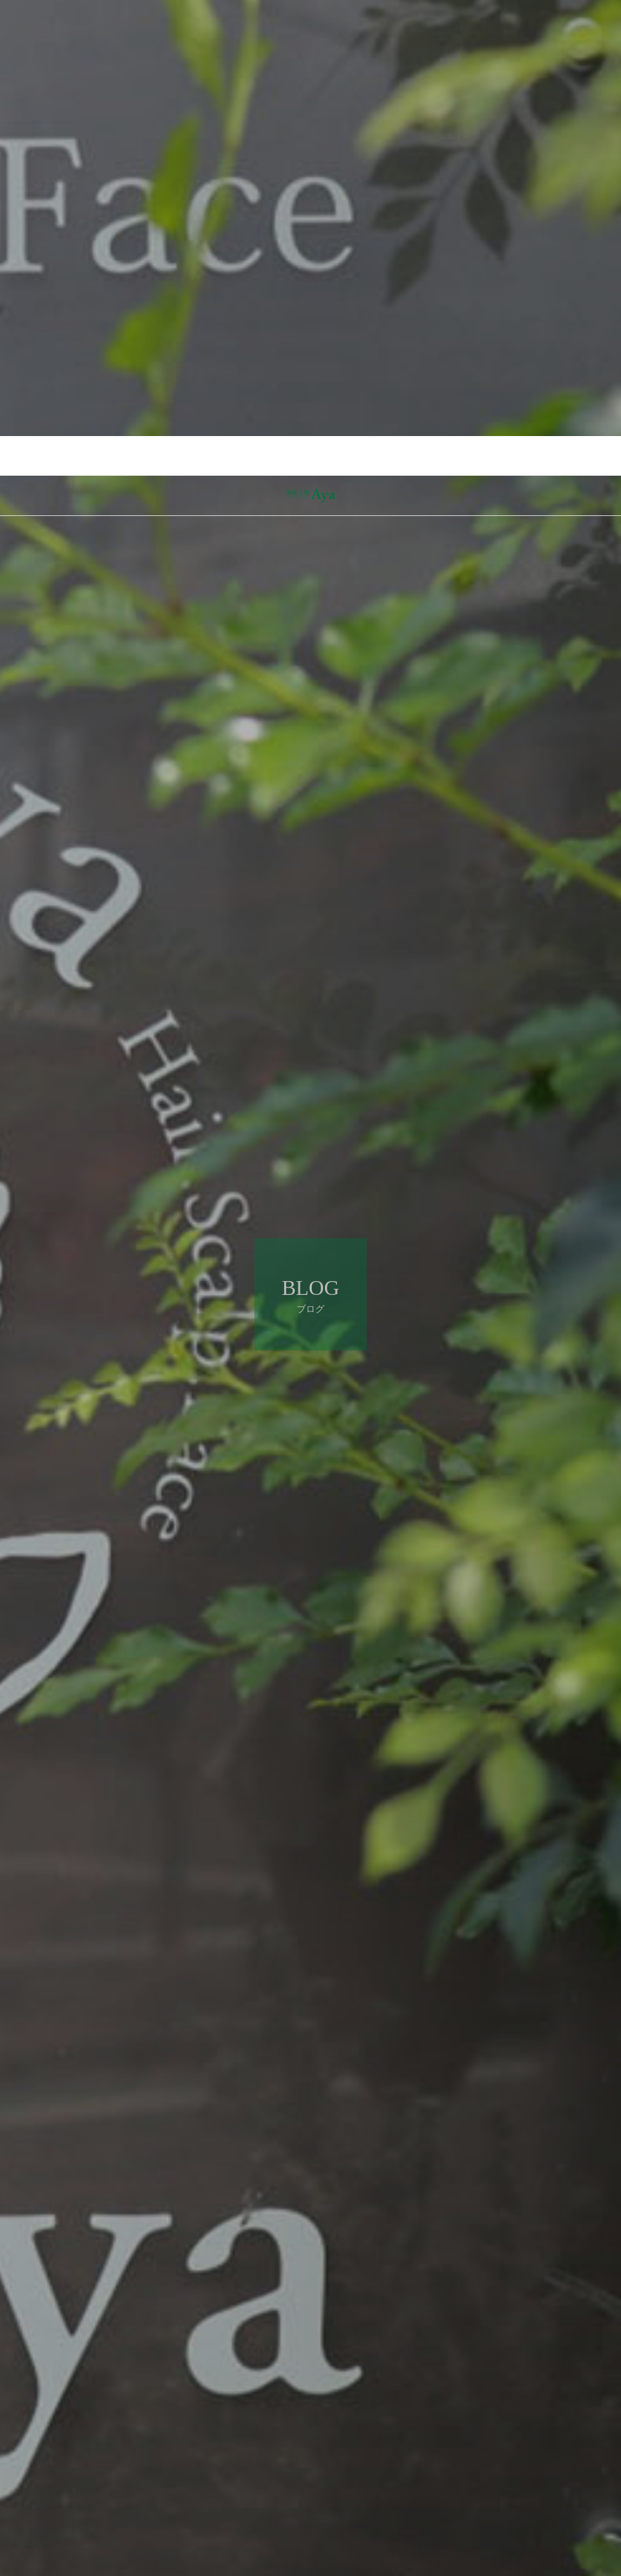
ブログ (91, 2482)
